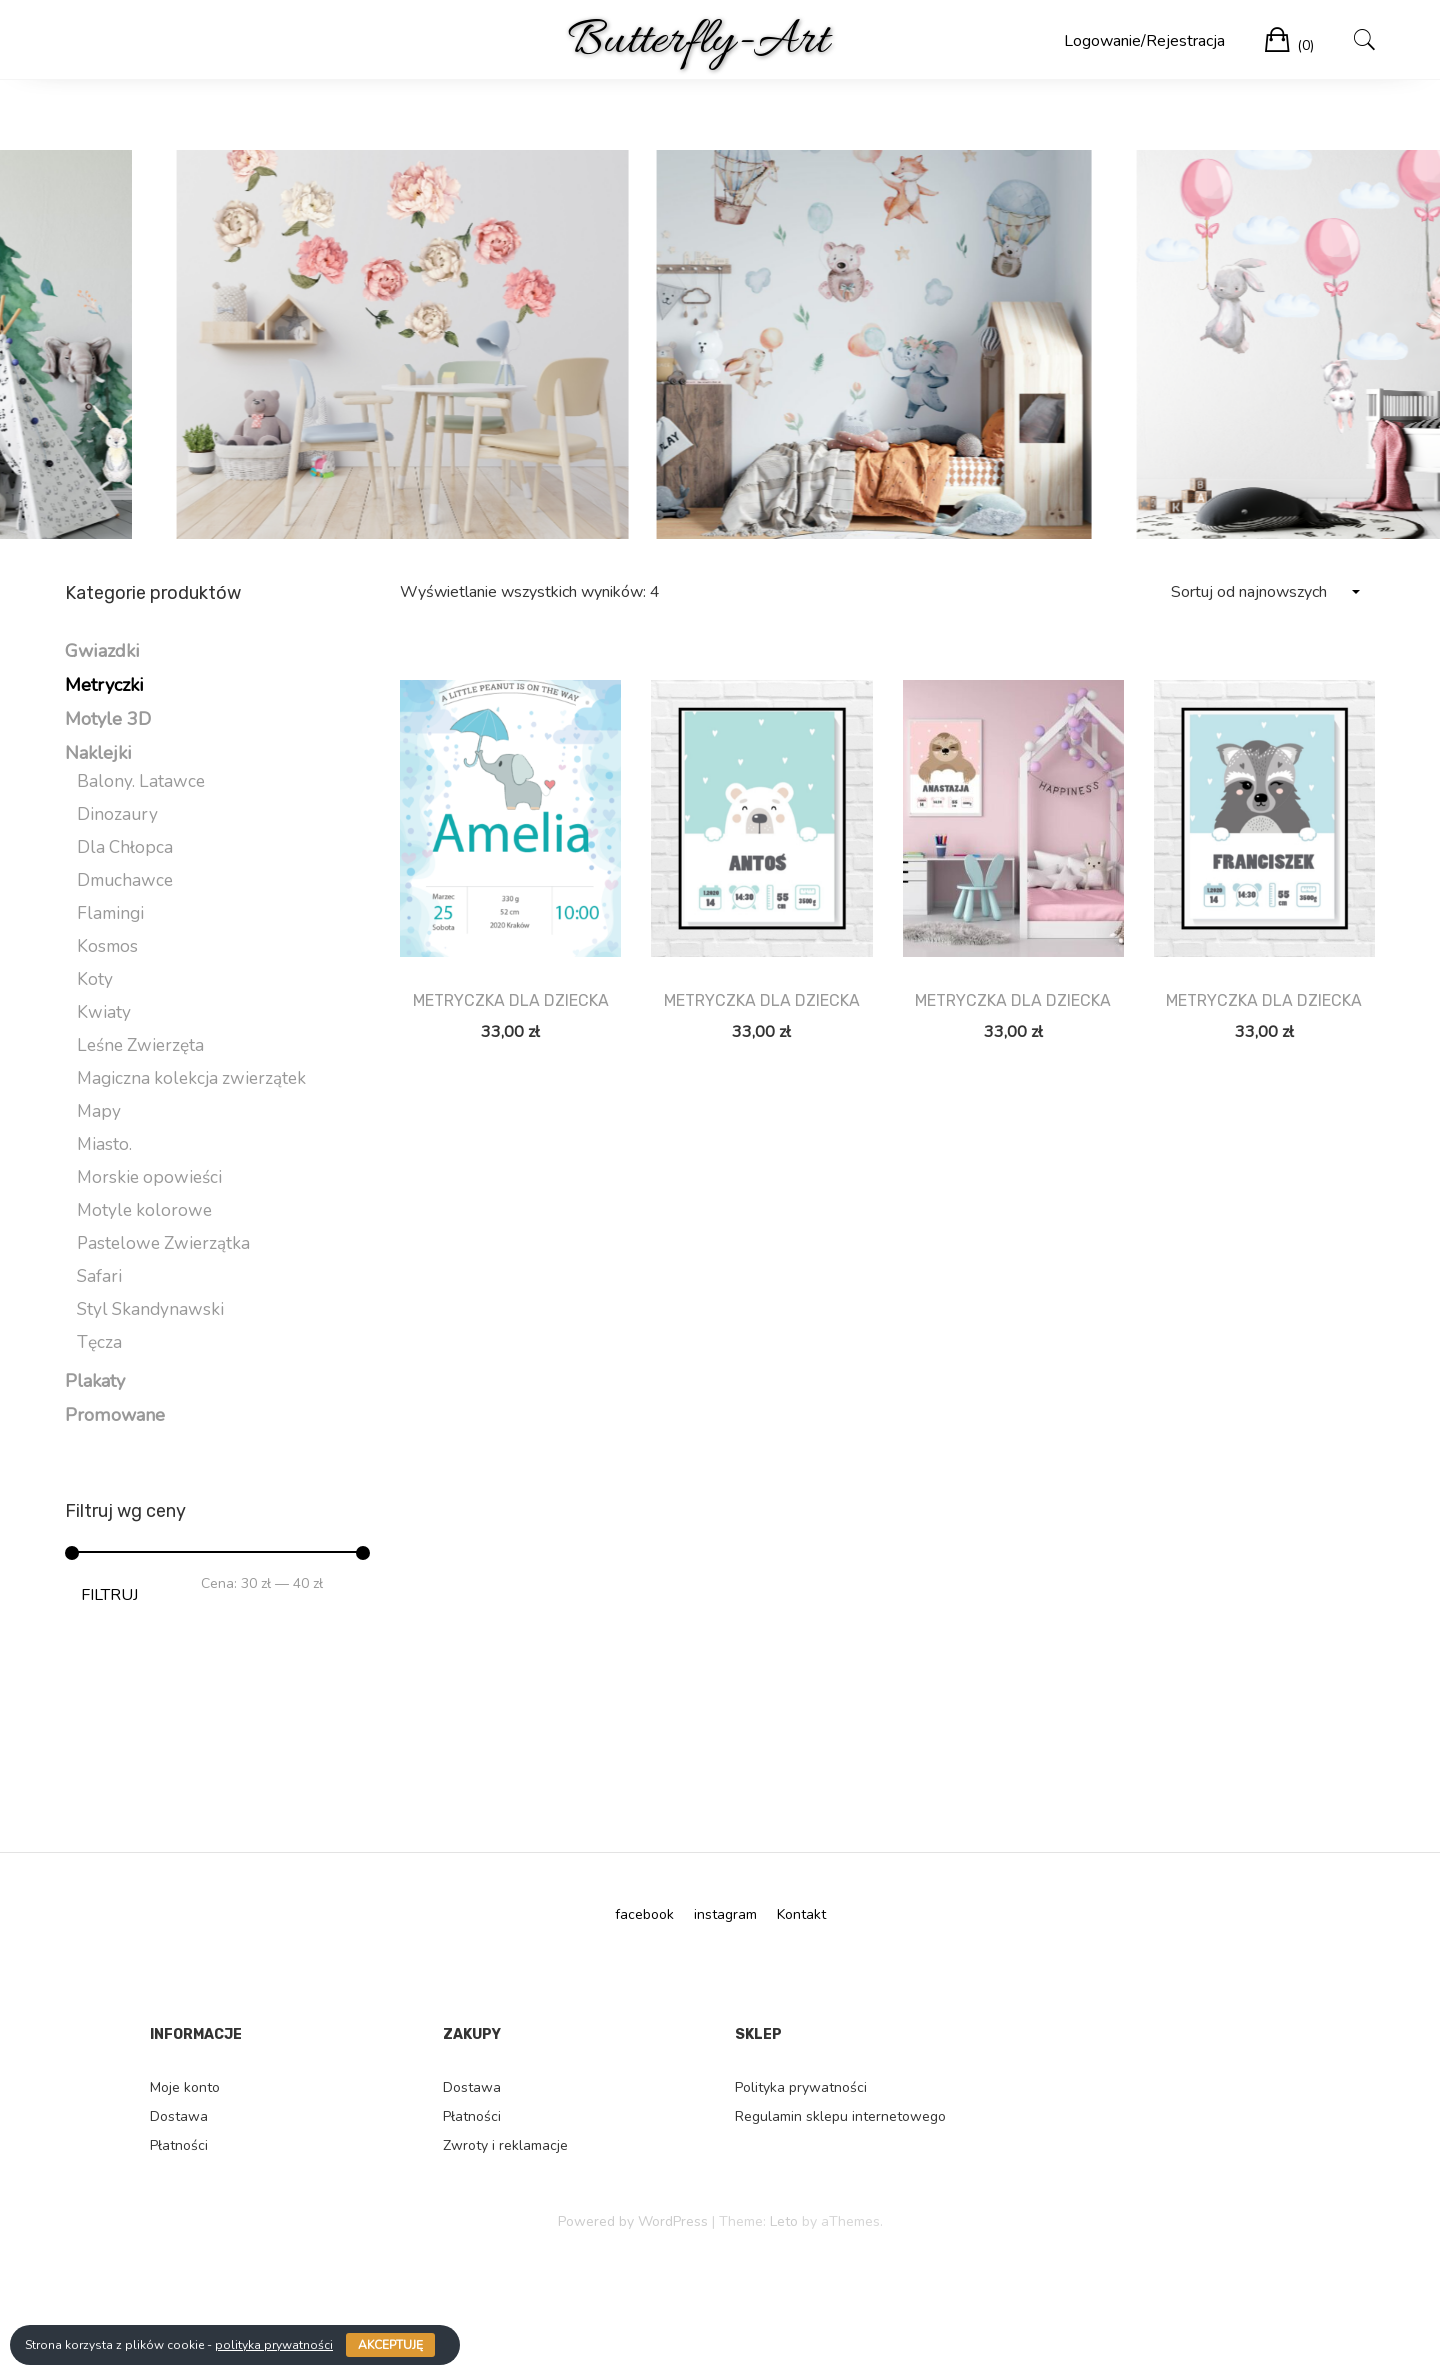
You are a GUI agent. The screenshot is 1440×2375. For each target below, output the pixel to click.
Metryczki (104, 685)
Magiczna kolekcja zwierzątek (191, 1078)
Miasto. (104, 1144)
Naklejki (98, 753)
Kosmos (107, 946)
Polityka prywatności (801, 2087)
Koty (95, 979)
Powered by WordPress (633, 2221)
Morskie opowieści (149, 1177)
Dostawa (179, 2116)
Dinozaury (117, 814)
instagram (725, 1914)
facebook (644, 1914)
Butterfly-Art (698, 41)
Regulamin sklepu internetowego (840, 2116)
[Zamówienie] (1264, 592)
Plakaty (95, 1381)
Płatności (179, 2145)
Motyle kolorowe (144, 1210)
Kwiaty (104, 1012)
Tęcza (99, 1342)
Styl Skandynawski (150, 1309)
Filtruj (109, 1595)
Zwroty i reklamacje (505, 2145)
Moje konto (185, 2087)
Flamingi (110, 913)
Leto (784, 2221)
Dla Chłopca (125, 847)
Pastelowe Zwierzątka (163, 1243)
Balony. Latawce (141, 781)
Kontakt (801, 1914)
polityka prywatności (274, 2345)
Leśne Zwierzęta (140, 1045)
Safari (99, 1276)
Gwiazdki (102, 651)
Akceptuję (390, 2345)
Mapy (99, 1111)
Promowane (115, 1415)
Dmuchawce (125, 880)
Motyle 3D (108, 719)
